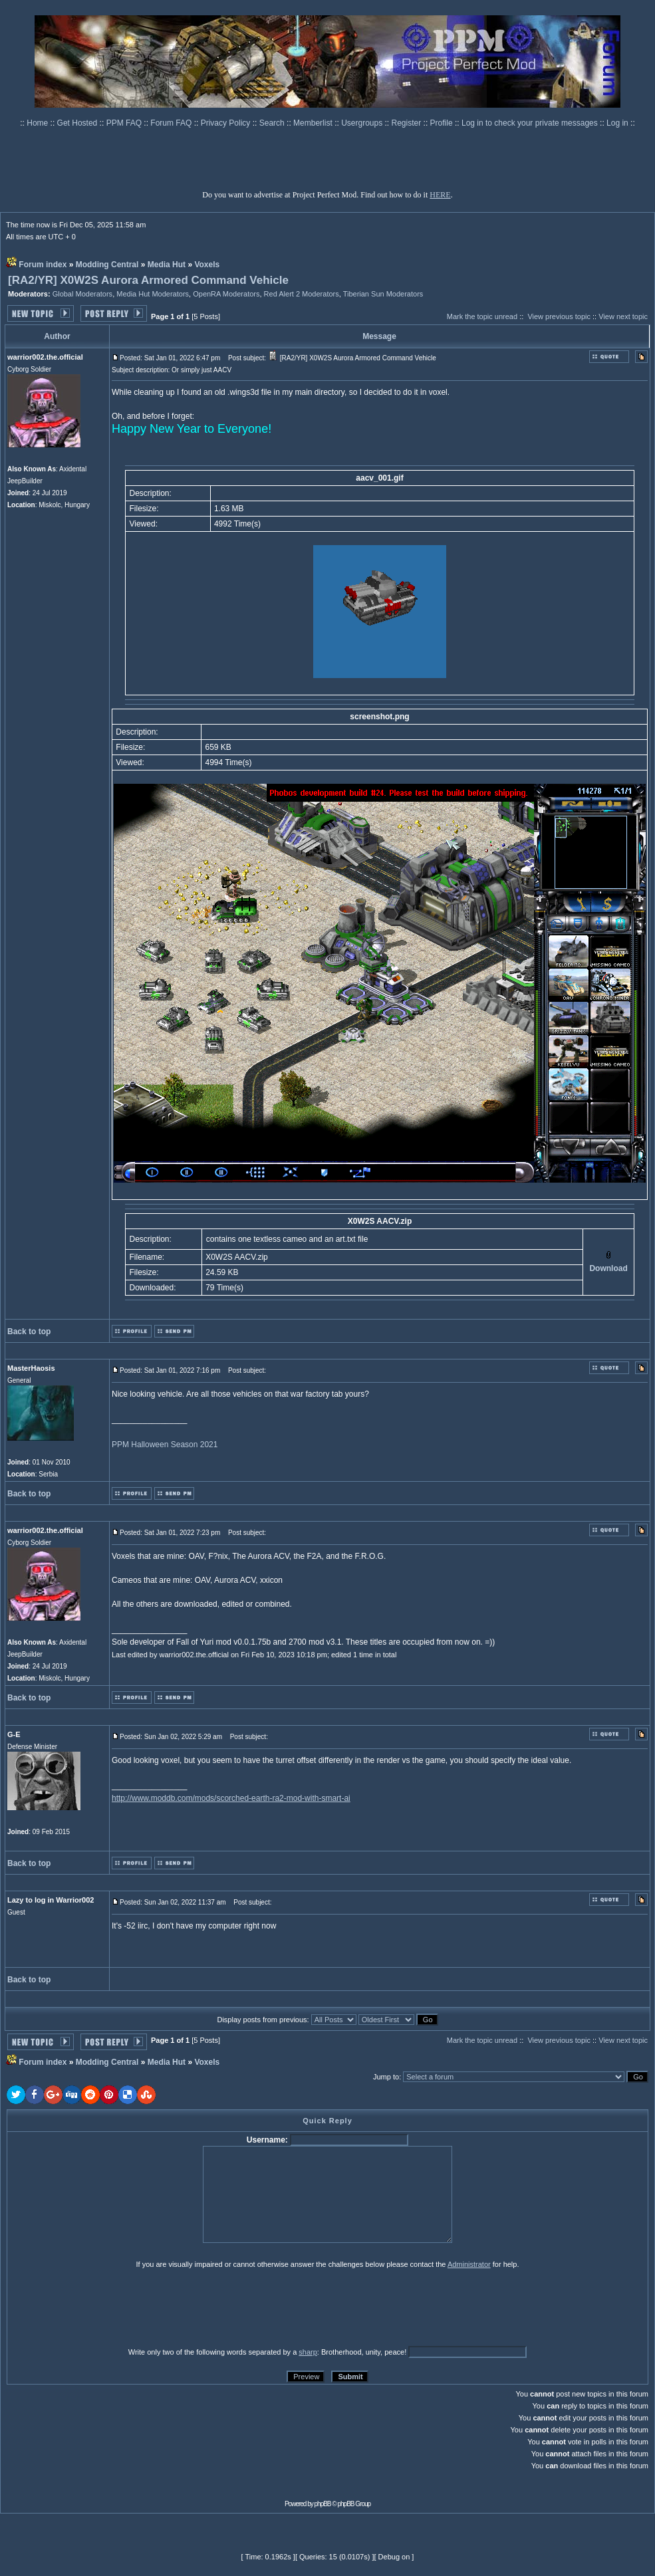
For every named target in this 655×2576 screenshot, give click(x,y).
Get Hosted (78, 123)
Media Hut (167, 264)
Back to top (29, 1331)
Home (38, 123)
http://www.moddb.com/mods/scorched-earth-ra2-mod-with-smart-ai (231, 1798)
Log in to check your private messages (530, 123)
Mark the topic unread (482, 316)
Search (273, 123)
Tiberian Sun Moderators (383, 294)
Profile (442, 123)
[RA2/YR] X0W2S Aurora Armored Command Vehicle (148, 280)
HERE (440, 194)
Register (408, 123)
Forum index (42, 264)
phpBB (323, 2504)
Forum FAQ (172, 123)
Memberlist (313, 123)
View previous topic (558, 316)
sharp (308, 2352)
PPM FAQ (125, 123)
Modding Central (107, 264)
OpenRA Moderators (226, 294)
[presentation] (110, 2307)
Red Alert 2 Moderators (301, 294)
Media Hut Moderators (152, 294)
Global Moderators (83, 294)
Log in (617, 123)
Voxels (206, 264)
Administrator (469, 2264)
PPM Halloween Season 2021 (164, 1444)
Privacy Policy (227, 123)
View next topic (623, 316)
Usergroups (362, 123)
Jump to (386, 2077)
